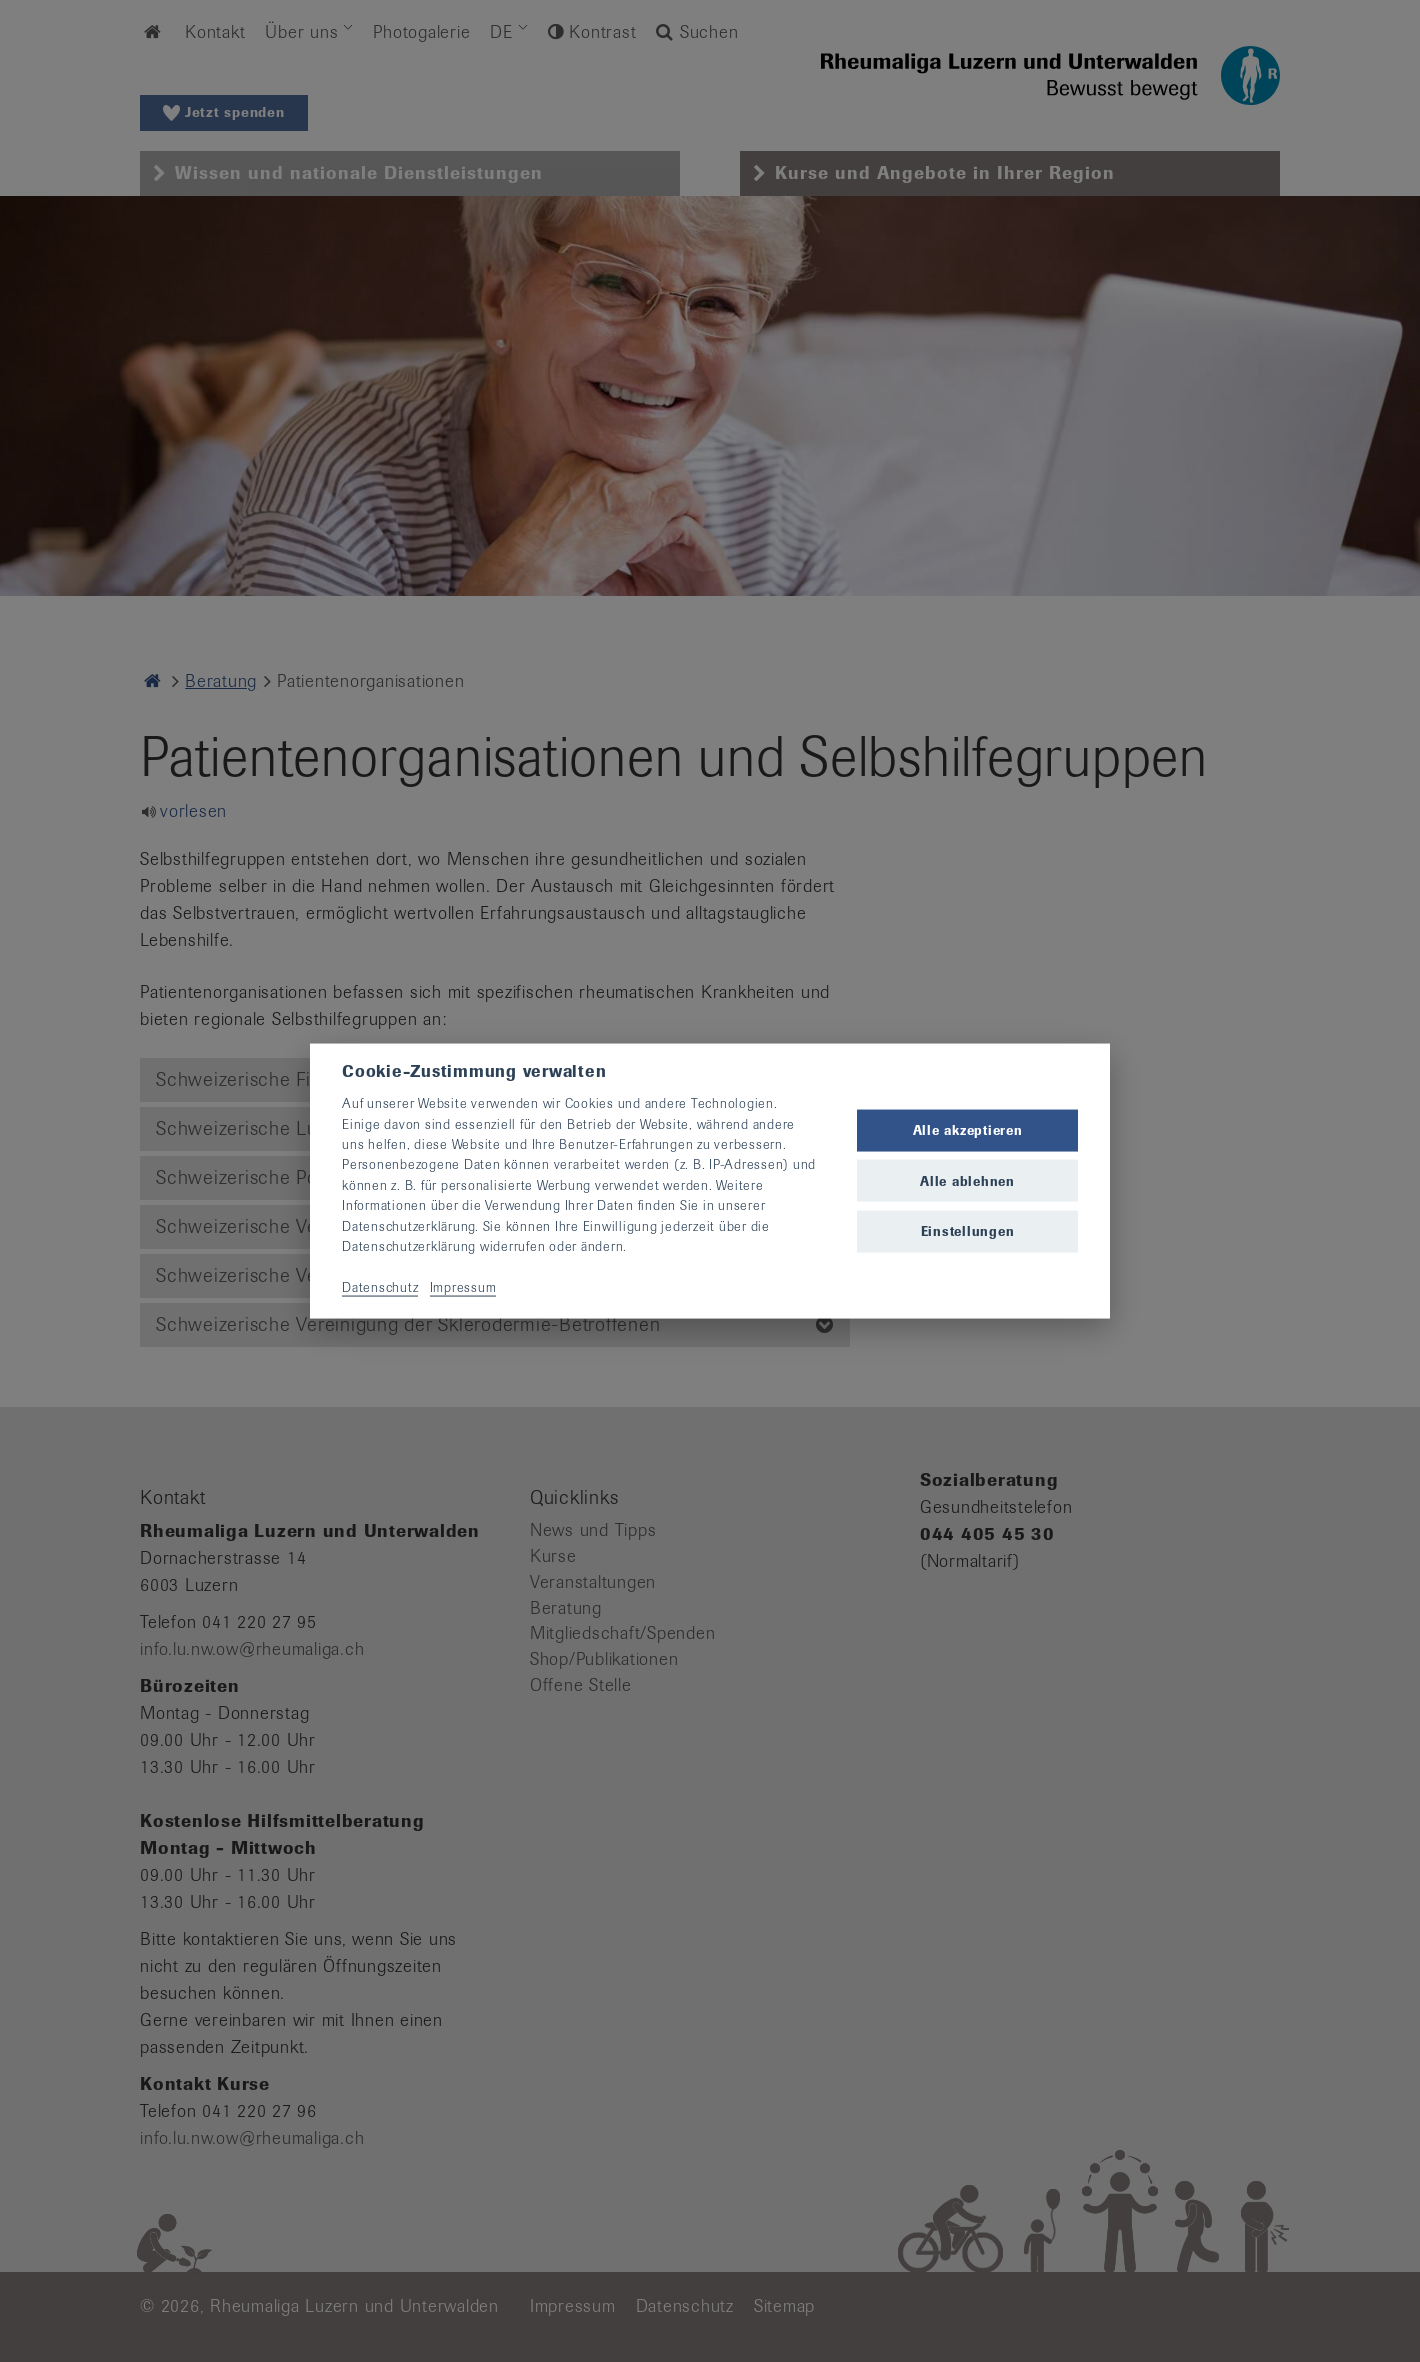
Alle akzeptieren (968, 1130)
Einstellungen (968, 1230)
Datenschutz (380, 1286)
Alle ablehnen (967, 1180)
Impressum (463, 1286)
